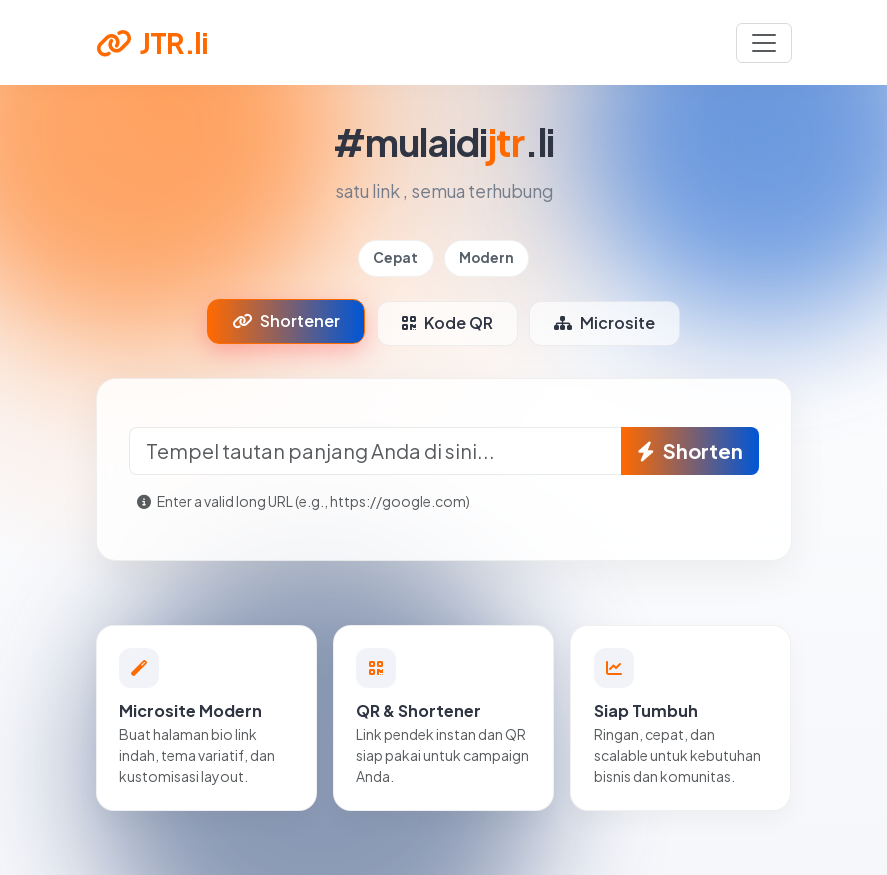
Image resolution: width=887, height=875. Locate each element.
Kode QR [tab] (447, 322)
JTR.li (152, 42)
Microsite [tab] (604, 322)
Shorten (690, 450)
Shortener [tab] (286, 320)
